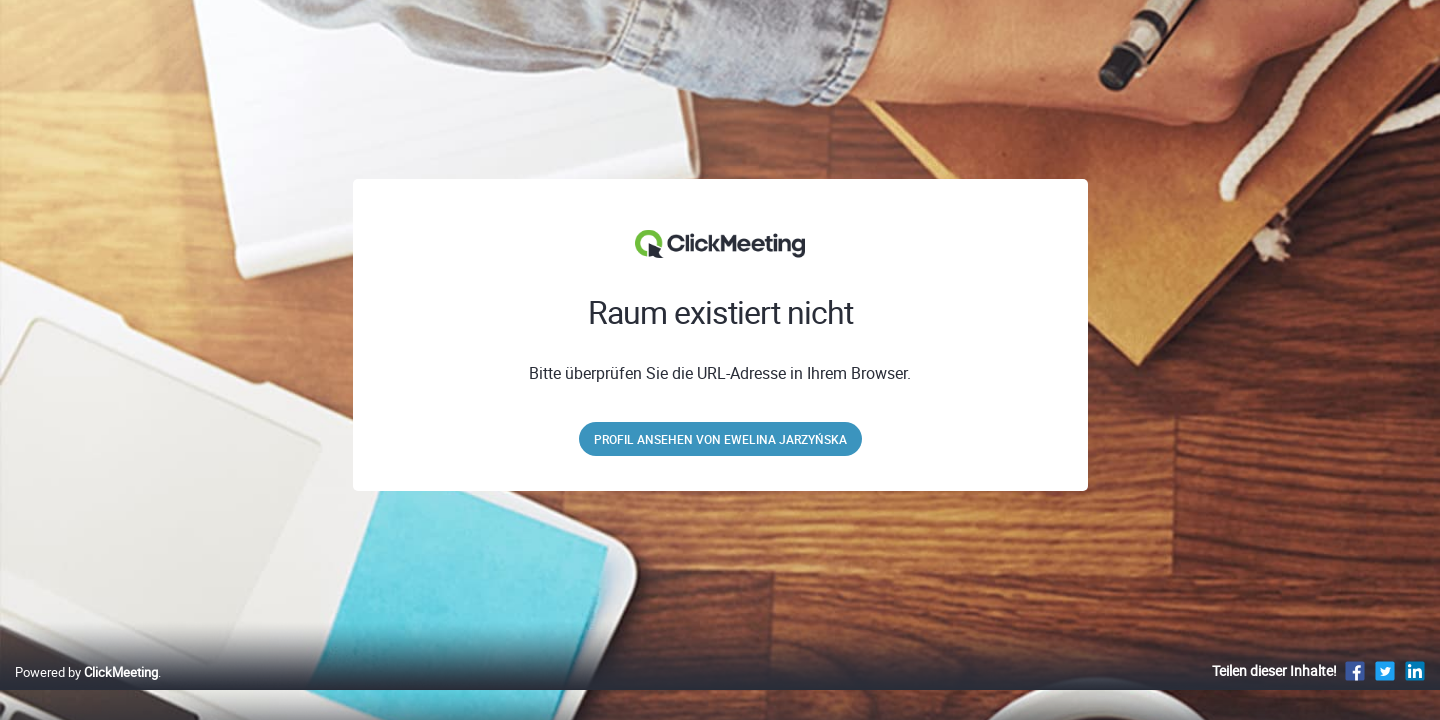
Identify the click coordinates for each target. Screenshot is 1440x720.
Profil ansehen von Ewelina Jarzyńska (720, 439)
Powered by (86, 693)
